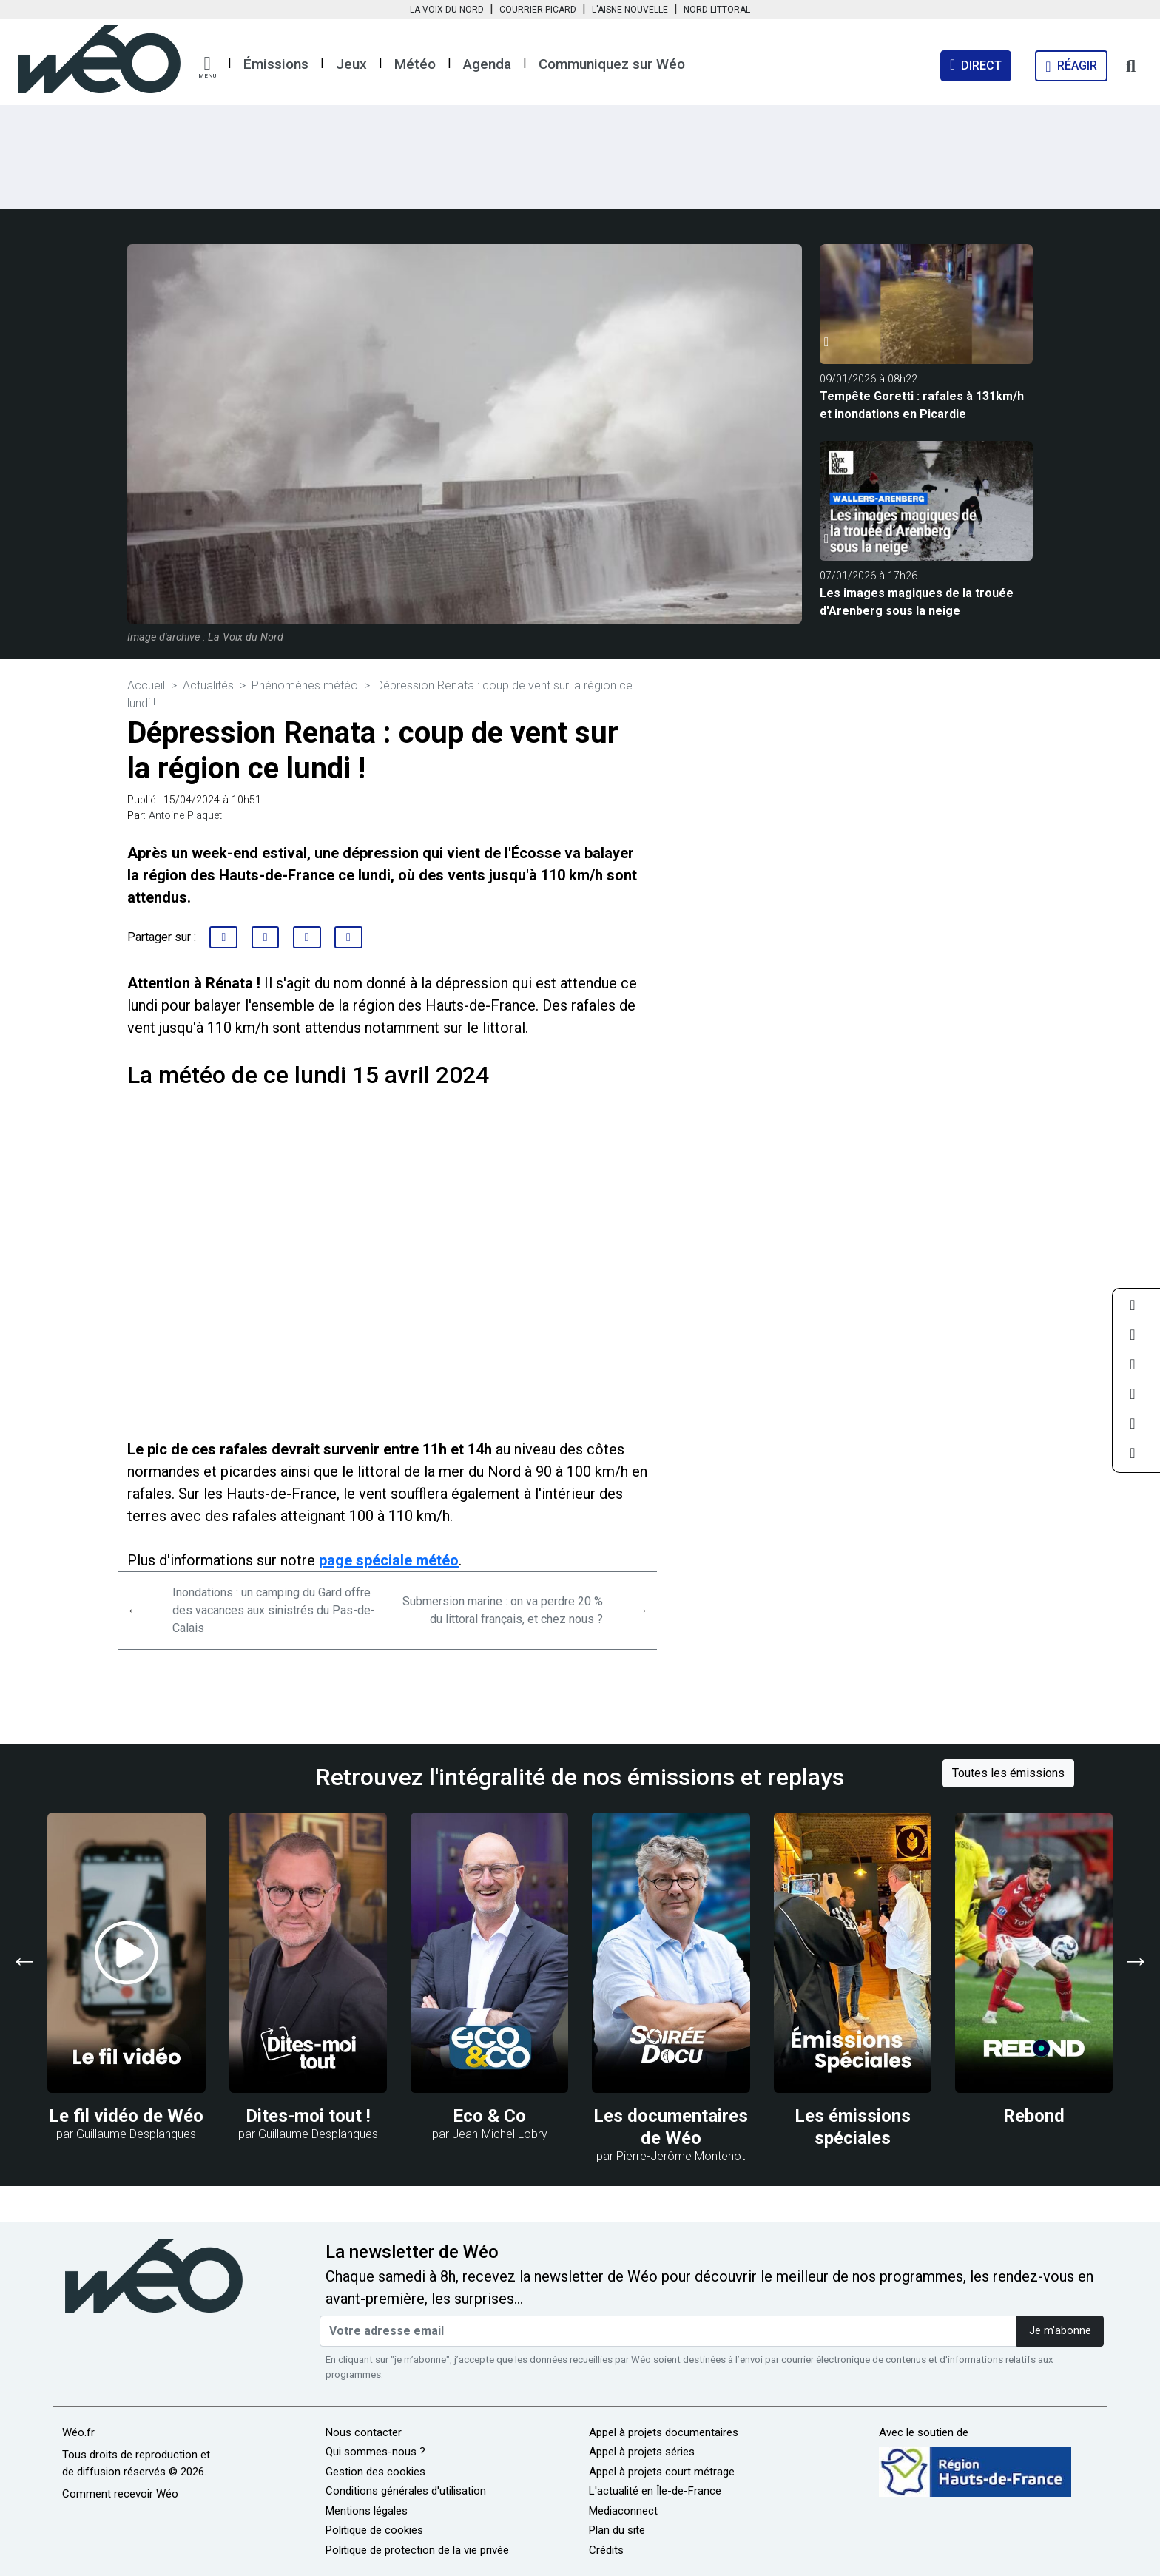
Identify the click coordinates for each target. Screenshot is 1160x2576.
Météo (415, 64)
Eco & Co (489, 2115)
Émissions (275, 64)
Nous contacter (364, 2432)
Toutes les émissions (1008, 1773)
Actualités (208, 685)
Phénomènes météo (305, 685)
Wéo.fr (78, 2432)
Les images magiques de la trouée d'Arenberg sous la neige (917, 602)
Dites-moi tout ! (308, 2115)
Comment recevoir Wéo (120, 2494)
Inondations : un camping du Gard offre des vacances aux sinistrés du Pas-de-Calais (273, 1610)
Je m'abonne (1060, 2330)
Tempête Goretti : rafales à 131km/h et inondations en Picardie (922, 405)
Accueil (146, 685)
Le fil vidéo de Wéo (126, 2115)
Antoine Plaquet (185, 815)
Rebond (1034, 2115)
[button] (207, 67)
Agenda (487, 64)
